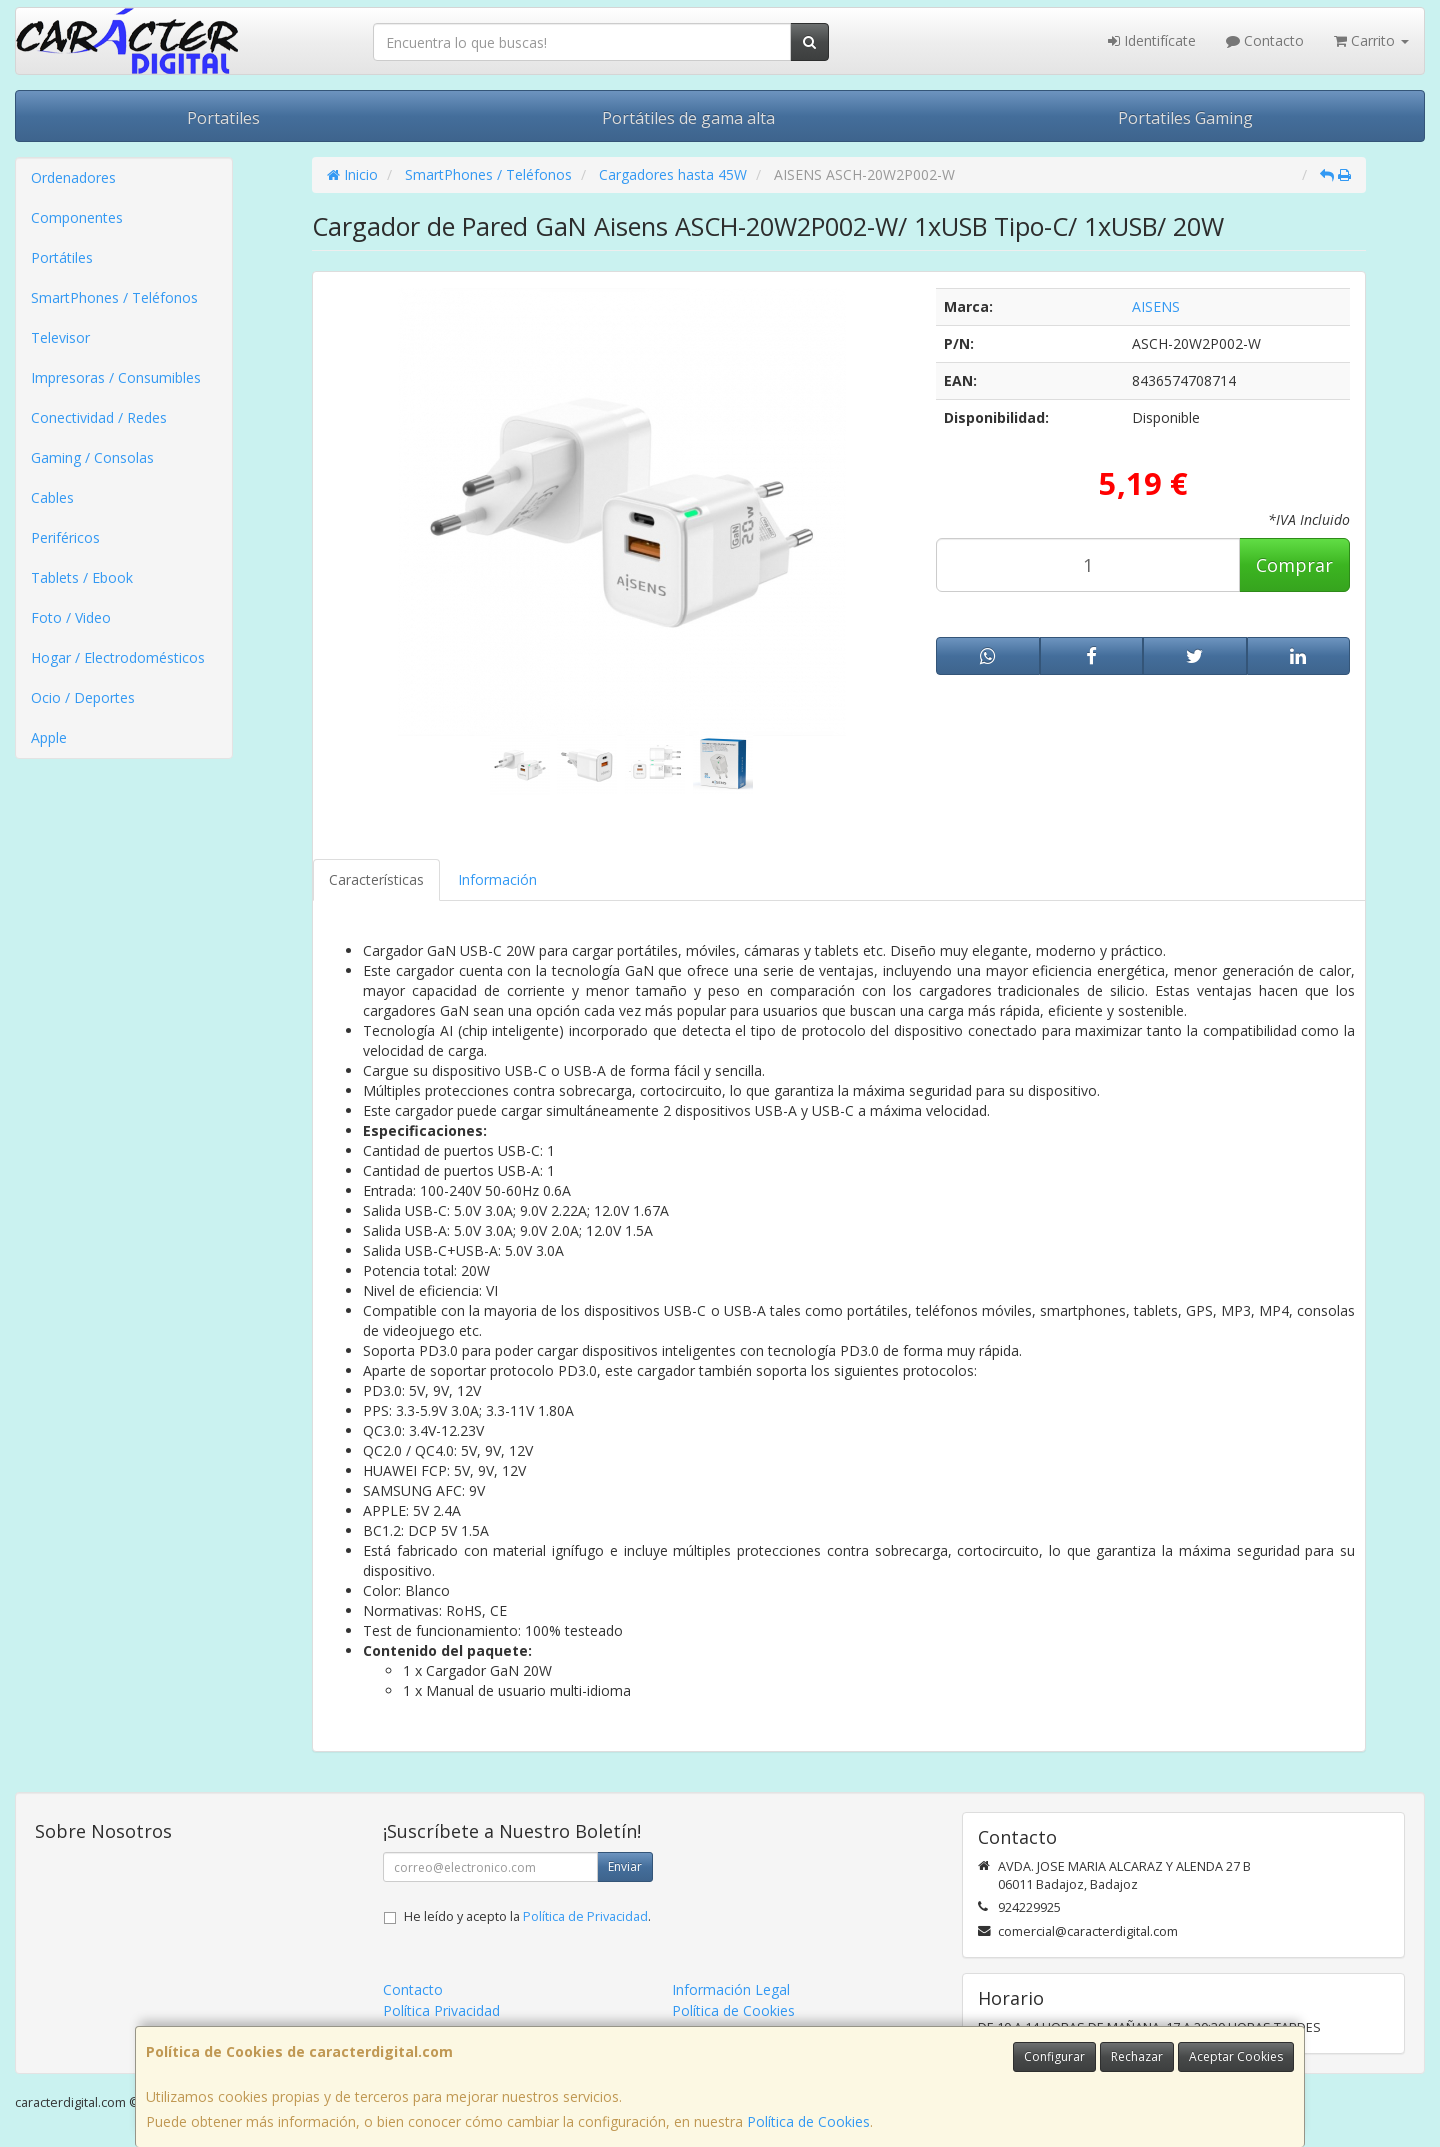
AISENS (1156, 306)
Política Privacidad (441, 2010)
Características (376, 879)
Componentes (77, 217)
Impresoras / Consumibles (116, 377)
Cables (52, 497)
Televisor (60, 337)
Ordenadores (73, 177)
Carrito (1371, 40)
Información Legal (731, 1989)
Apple (49, 737)
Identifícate (1152, 40)
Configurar (1054, 2056)
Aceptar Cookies (1236, 2056)
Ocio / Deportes (83, 697)
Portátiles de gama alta (688, 118)
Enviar (625, 1866)
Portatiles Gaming (1185, 118)
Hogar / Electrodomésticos (118, 657)
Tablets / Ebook (82, 577)
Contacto (1265, 40)
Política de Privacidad (585, 1916)
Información (497, 879)
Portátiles (62, 257)
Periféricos (65, 537)
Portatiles (223, 118)
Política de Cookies (808, 2121)
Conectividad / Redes (99, 417)
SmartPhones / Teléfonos (114, 297)
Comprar (1294, 565)
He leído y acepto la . (527, 1916)
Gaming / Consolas (92, 457)
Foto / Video (71, 617)
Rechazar (1137, 2056)
